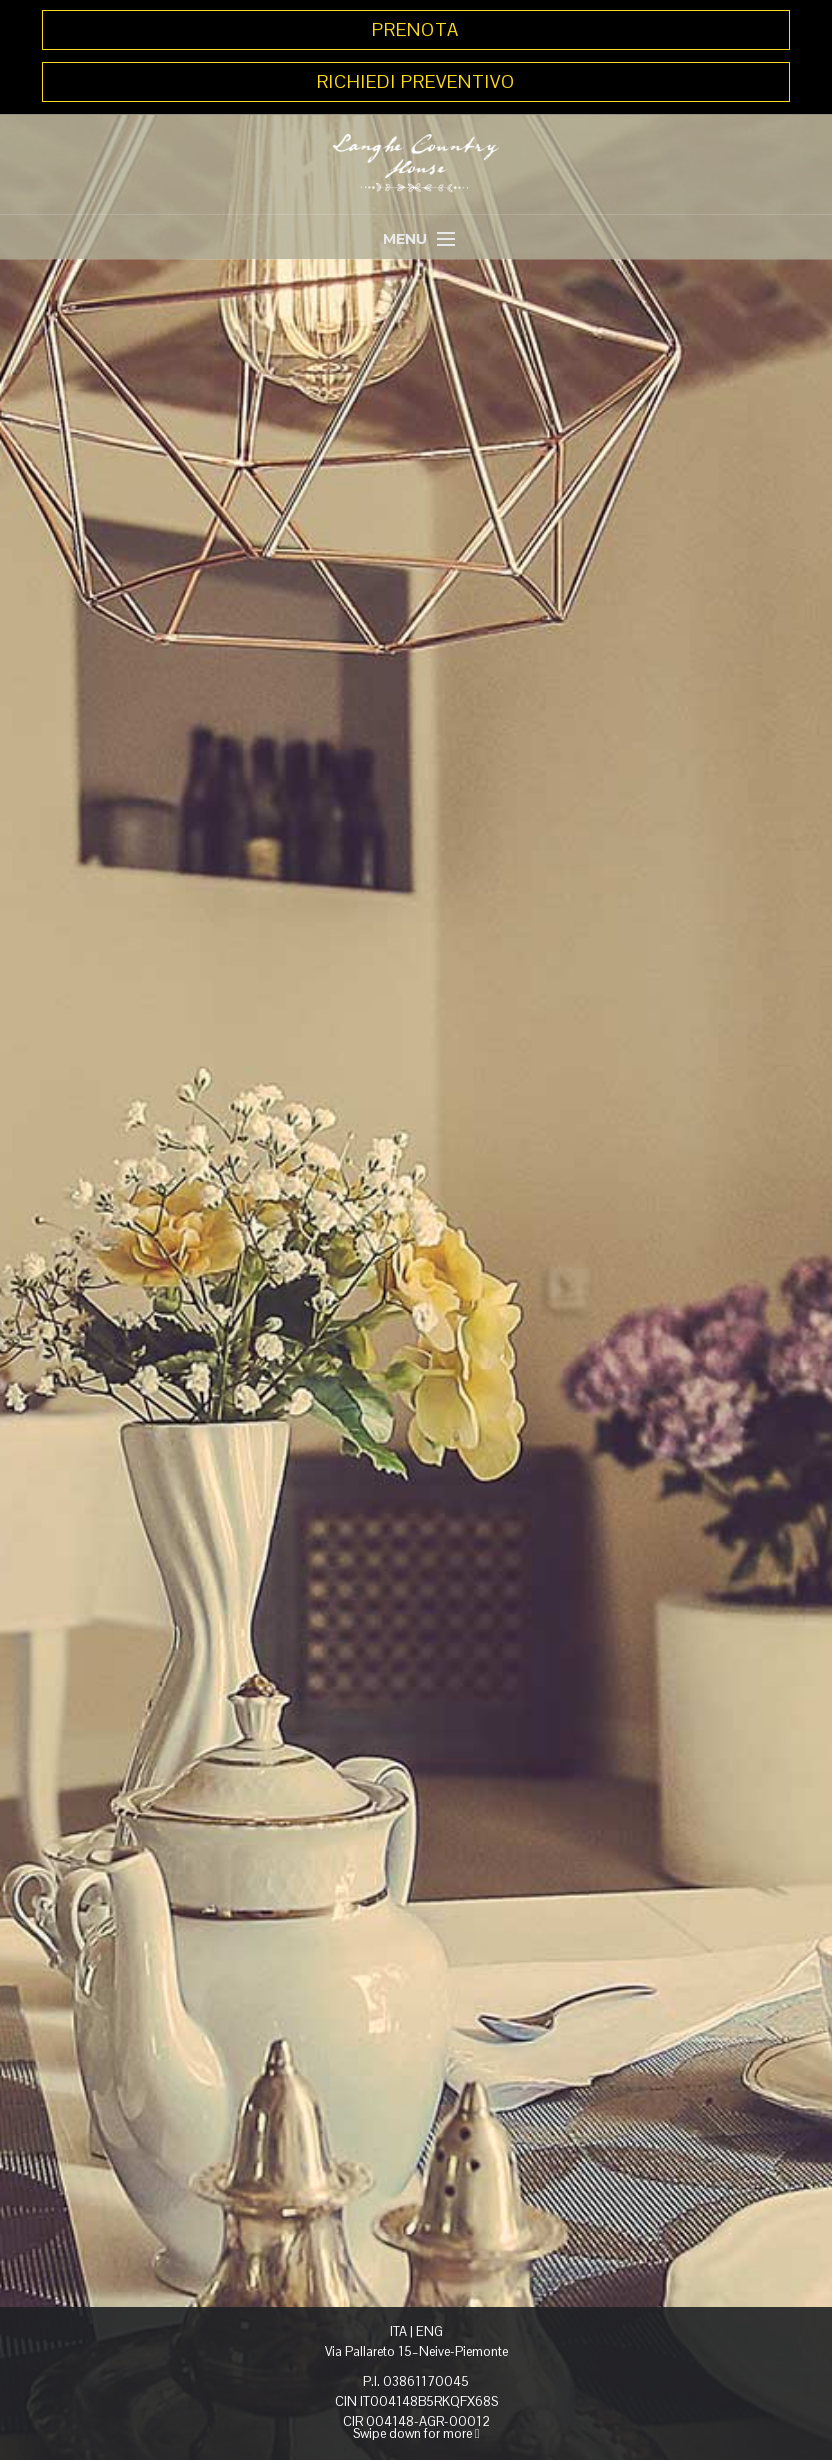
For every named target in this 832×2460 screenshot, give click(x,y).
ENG (429, 2331)
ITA (398, 2331)
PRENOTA (415, 29)
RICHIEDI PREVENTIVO (416, 81)
